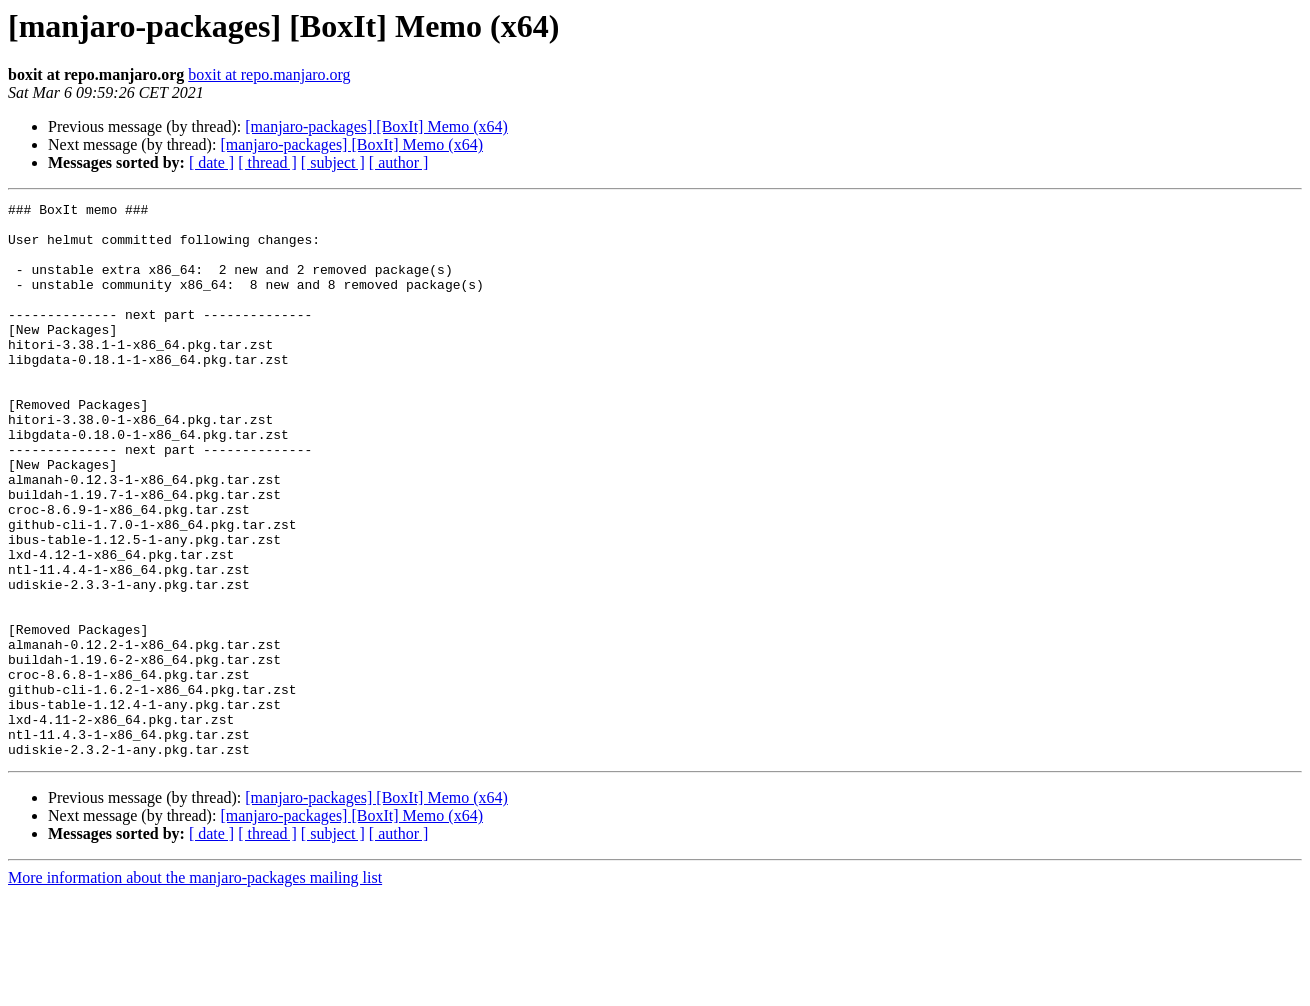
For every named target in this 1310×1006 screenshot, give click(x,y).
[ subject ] (333, 162)
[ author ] (399, 162)
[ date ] (211, 162)
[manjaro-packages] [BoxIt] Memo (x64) (376, 126)
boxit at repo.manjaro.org (269, 74)
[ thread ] (267, 162)
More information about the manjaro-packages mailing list (195, 988)
